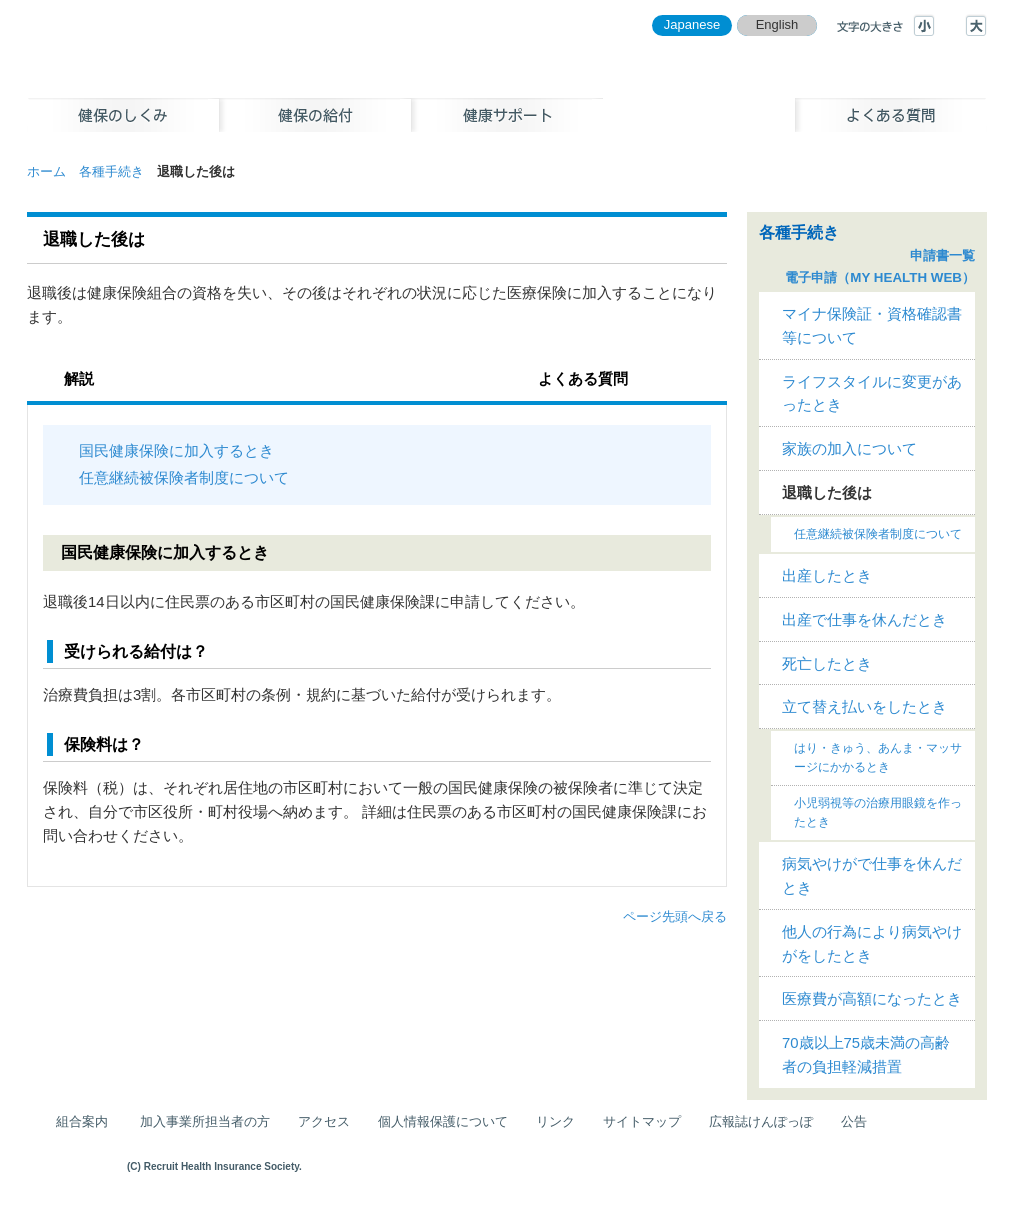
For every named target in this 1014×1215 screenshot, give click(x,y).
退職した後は (827, 493)
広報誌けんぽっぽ (761, 1121)
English (777, 24)
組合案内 (82, 1121)
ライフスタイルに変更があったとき (872, 394)
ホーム (46, 171)
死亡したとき (827, 664)
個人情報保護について (443, 1121)
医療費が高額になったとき (872, 999)
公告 (854, 1121)
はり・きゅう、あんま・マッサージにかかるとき (878, 757)
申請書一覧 (942, 255)
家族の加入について (849, 449)
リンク (555, 1121)
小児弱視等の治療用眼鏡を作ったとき (878, 812)
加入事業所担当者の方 (205, 1121)
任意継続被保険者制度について (184, 478)
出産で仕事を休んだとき (864, 620)
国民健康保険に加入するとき (176, 451)
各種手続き (111, 171)
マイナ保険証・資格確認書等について (872, 326)
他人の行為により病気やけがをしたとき (872, 944)
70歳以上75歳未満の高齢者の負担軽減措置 (866, 1055)
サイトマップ (642, 1121)
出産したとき (827, 576)
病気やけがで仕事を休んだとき (872, 876)
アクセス (324, 1121)
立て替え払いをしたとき (864, 707)
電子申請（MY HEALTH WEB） (880, 277)
